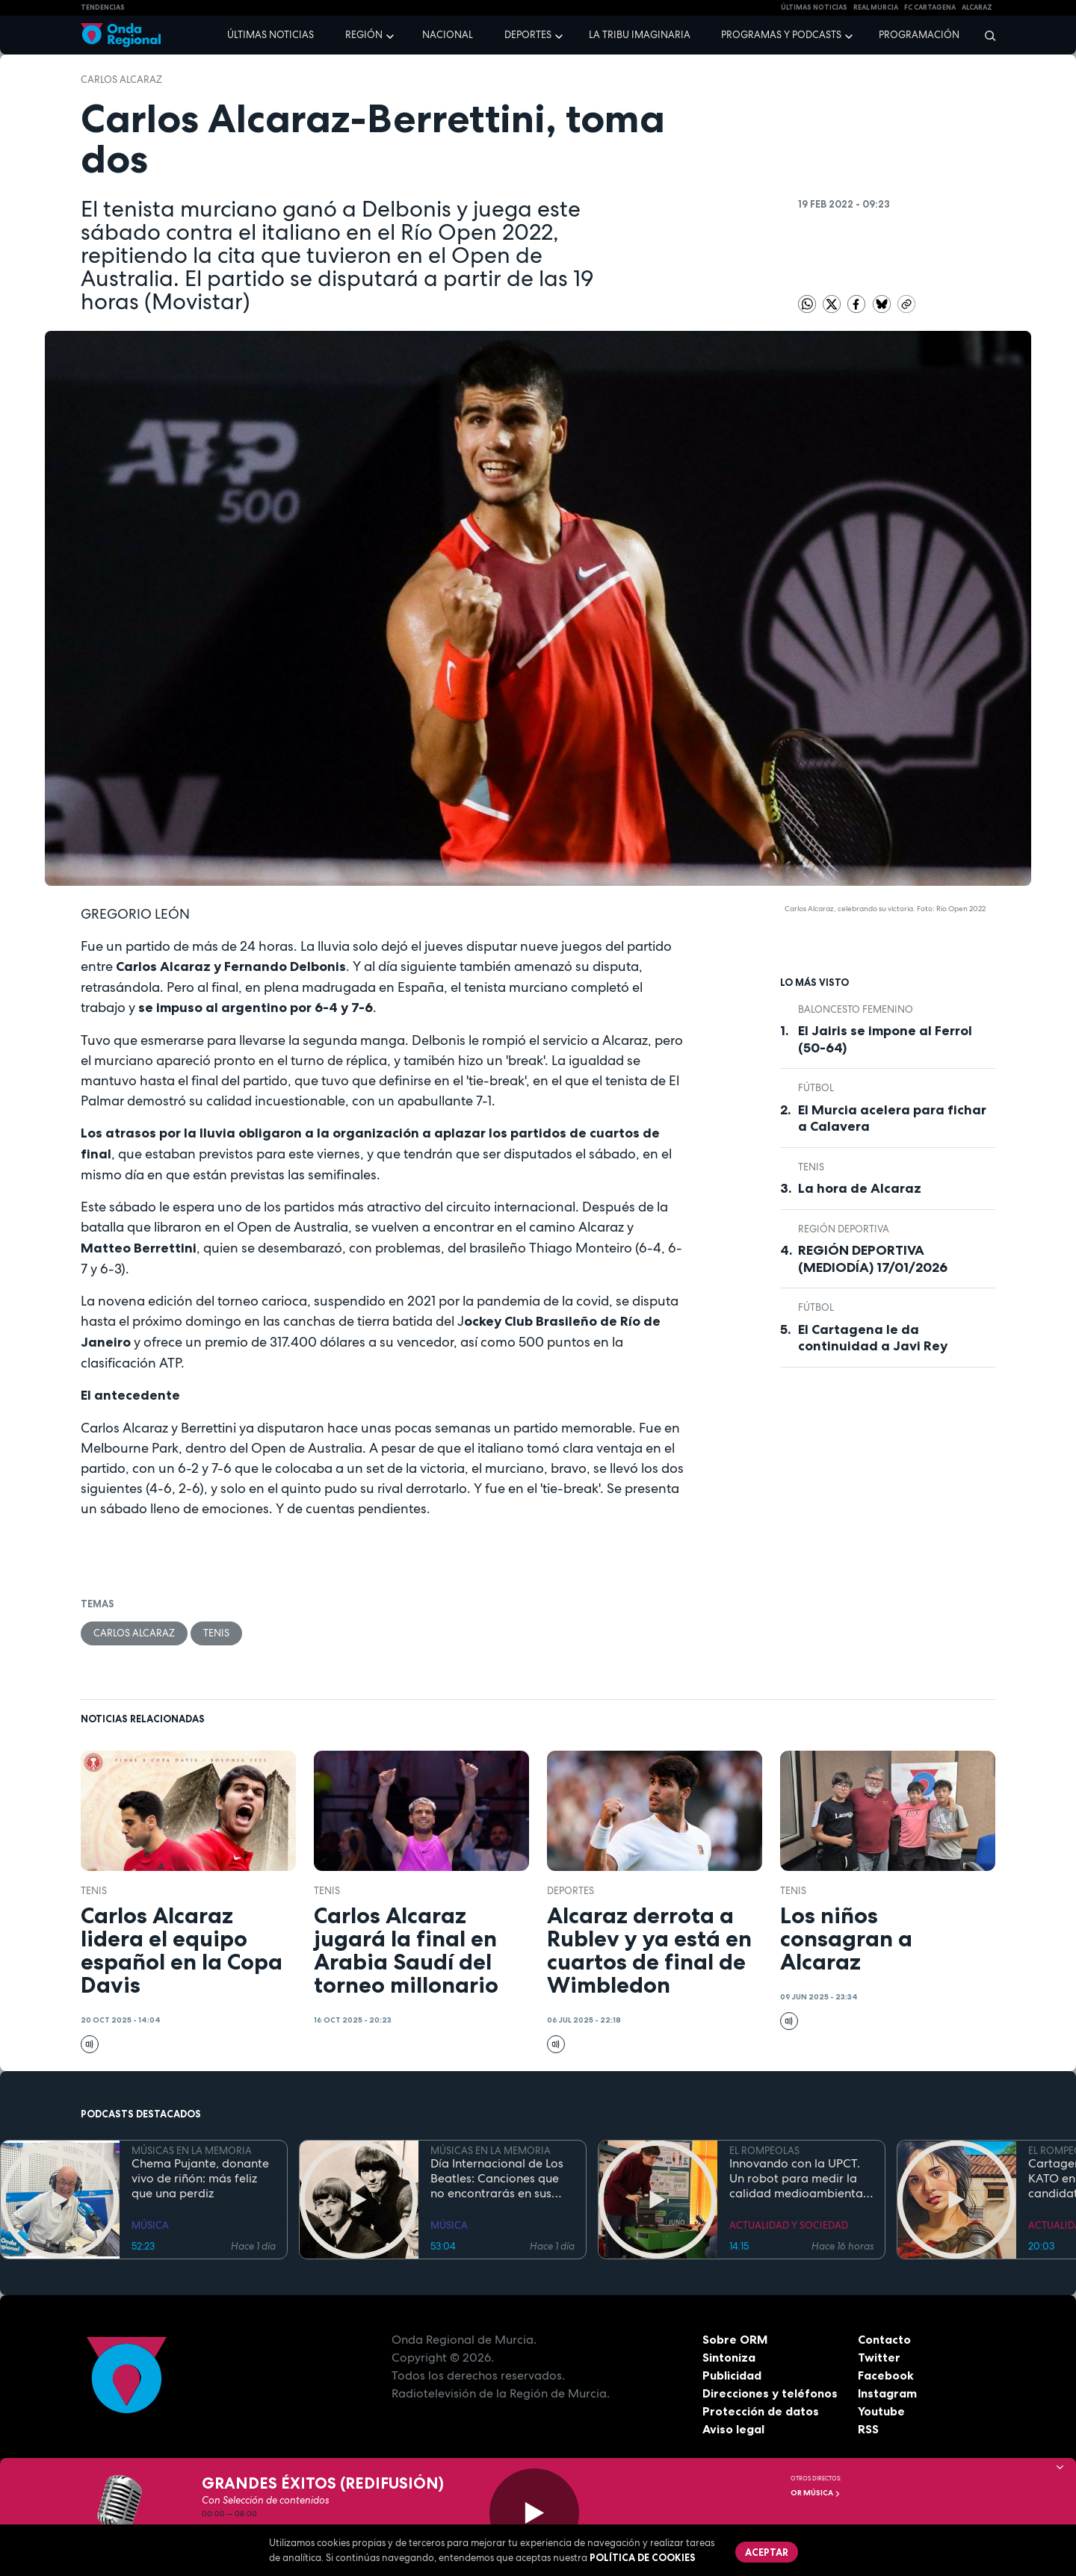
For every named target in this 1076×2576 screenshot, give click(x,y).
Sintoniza (728, 2357)
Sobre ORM (735, 2339)
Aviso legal (733, 2428)
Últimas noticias (270, 34)
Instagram (887, 2393)
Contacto (884, 2339)
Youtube (881, 2410)
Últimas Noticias (814, 7)
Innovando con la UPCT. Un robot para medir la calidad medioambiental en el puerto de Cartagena (797, 2178)
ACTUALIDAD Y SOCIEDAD (788, 2225)
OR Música (816, 2493)
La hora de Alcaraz (859, 1188)
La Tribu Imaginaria (639, 34)
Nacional (447, 34)
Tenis (216, 1633)
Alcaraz (977, 7)
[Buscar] (985, 35)
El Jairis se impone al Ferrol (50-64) (885, 1039)
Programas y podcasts (781, 34)
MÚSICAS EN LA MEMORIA (192, 2150)
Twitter (879, 2357)
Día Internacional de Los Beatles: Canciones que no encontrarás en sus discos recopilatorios (496, 2178)
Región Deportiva (843, 1229)
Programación (919, 34)
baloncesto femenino (855, 1009)
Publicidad (731, 2375)
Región (364, 34)
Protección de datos (760, 2410)
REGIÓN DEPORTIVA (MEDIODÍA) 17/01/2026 (872, 1259)
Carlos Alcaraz (121, 79)
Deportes (527, 34)
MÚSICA (150, 2225)
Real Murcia (875, 7)
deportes (570, 1890)
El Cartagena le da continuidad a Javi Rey (872, 1338)
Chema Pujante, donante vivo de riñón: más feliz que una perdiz (200, 2178)
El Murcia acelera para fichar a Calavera (892, 1118)
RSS (868, 2428)
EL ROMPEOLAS (764, 2150)
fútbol (816, 1087)
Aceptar (766, 2552)
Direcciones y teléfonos (770, 2393)
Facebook (886, 2375)
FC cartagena (930, 7)
